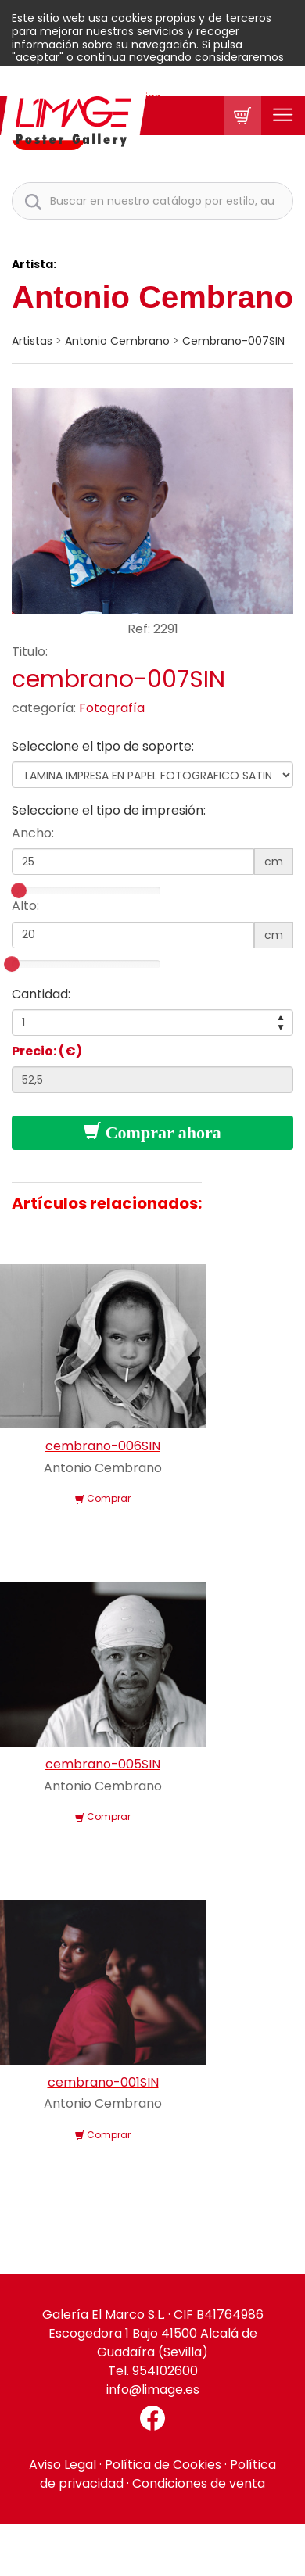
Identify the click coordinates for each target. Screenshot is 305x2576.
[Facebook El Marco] (152, 2418)
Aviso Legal (62, 2465)
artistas (32, 341)
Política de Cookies (163, 2465)
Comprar (103, 1498)
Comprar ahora (152, 1132)
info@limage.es (152, 2390)
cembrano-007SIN (233, 341)
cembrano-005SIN (102, 1764)
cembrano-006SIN (102, 1446)
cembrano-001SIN (103, 2082)
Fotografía (112, 708)
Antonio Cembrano (152, 297)
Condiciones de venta (198, 2483)
